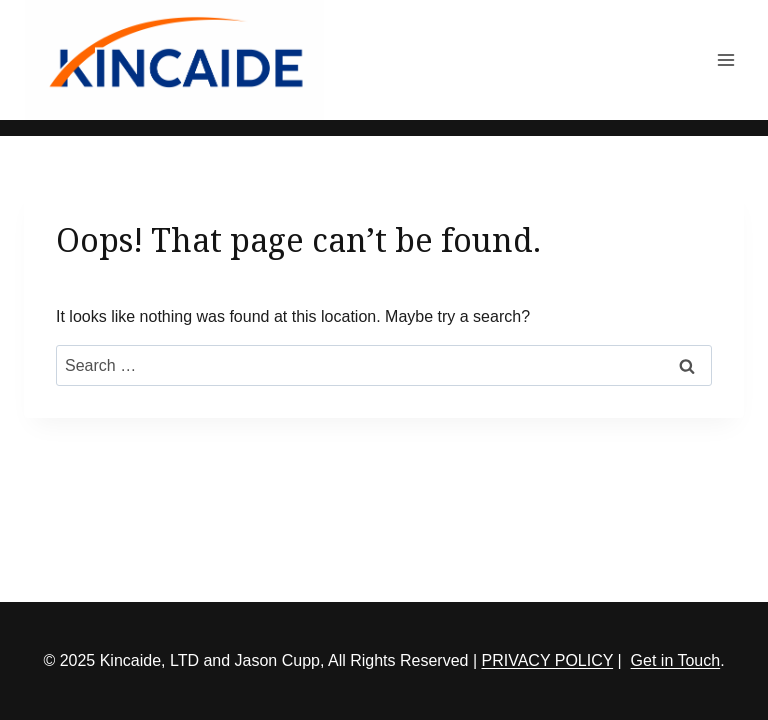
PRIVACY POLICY (548, 660)
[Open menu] (725, 59)
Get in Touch (676, 660)
